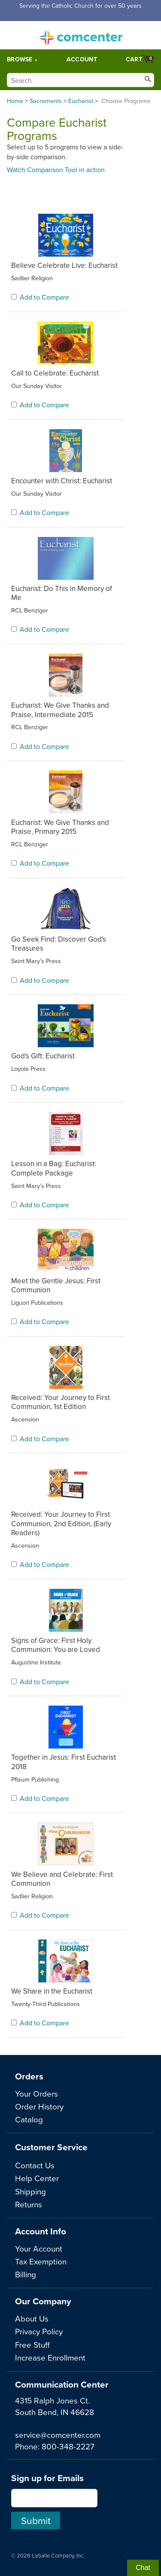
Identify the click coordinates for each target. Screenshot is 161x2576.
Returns (28, 2204)
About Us (32, 2318)
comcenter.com (81, 35)
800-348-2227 (68, 2446)
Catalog (29, 2119)
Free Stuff (32, 2344)
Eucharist (80, 100)
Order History (39, 2106)
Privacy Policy (39, 2331)
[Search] (80, 80)
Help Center (37, 2178)
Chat (143, 2567)
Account (82, 59)
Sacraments (46, 100)
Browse (20, 59)
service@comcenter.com (57, 2434)
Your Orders (36, 2093)
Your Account (38, 2248)
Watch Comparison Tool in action (56, 169)
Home (15, 100)
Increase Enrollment (50, 2357)
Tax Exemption (41, 2261)
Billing (25, 2274)
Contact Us (35, 2165)
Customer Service (51, 2147)
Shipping (30, 2191)
